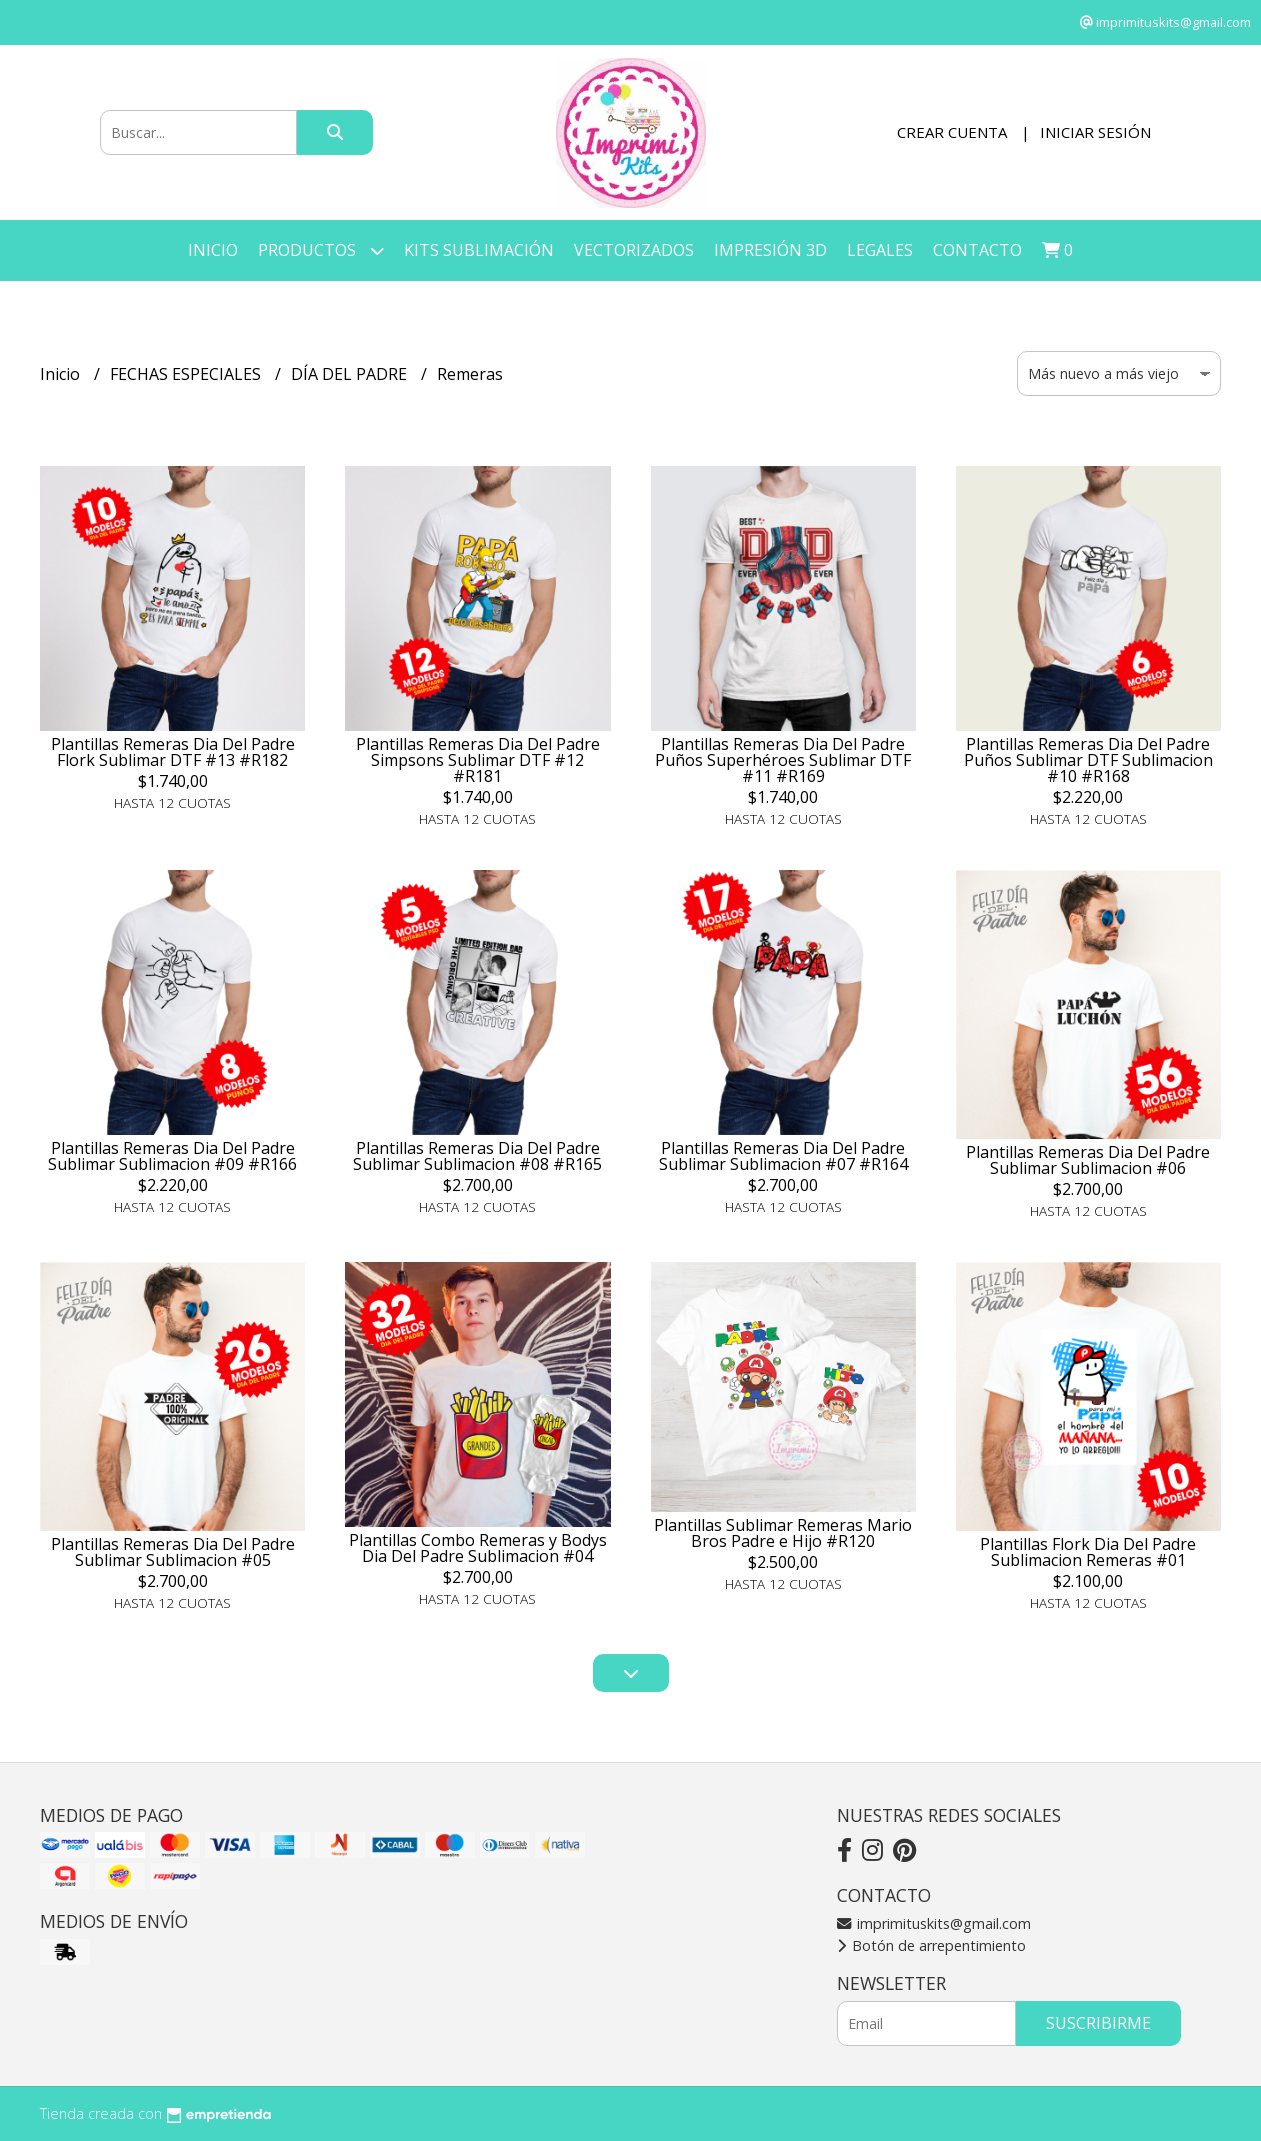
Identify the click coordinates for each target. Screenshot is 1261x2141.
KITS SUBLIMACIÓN (479, 250)
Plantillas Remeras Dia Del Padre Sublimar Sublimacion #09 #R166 (172, 1156)
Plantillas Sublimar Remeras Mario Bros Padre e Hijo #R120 (783, 1533)
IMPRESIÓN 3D (770, 250)
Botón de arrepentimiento (931, 1945)
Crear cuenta (952, 132)
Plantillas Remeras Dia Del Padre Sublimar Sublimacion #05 (173, 1552)
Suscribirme (1098, 2023)
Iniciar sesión (1095, 132)
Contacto (977, 250)
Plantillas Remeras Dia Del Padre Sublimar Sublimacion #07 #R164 (783, 1156)
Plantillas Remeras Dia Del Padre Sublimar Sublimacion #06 (1088, 1160)
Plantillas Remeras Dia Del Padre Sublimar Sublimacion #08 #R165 (477, 1156)
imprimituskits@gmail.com (934, 1923)
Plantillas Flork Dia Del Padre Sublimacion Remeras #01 (1088, 1552)
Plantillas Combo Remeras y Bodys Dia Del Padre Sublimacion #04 (478, 1548)
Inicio (213, 250)
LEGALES (880, 250)
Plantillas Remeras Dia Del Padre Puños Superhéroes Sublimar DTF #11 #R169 (783, 760)
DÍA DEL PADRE (351, 374)
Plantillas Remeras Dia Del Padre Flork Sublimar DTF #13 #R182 (173, 752)
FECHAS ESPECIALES (187, 374)
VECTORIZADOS (634, 250)
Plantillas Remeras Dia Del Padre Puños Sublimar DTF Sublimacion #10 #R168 (1088, 760)
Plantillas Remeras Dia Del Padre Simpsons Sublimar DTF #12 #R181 (478, 760)
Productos (321, 250)
